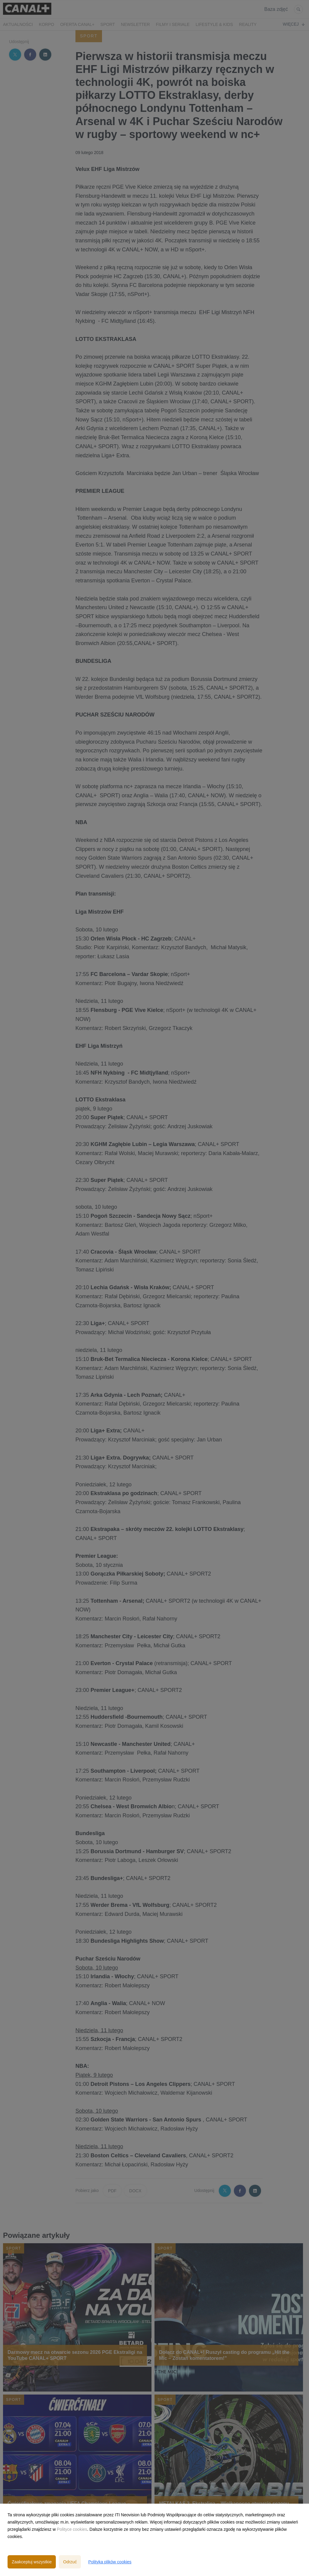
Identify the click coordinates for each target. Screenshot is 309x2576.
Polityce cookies (72, 2529)
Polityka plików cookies (109, 2561)
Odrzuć (70, 2561)
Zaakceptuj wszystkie (32, 2561)
